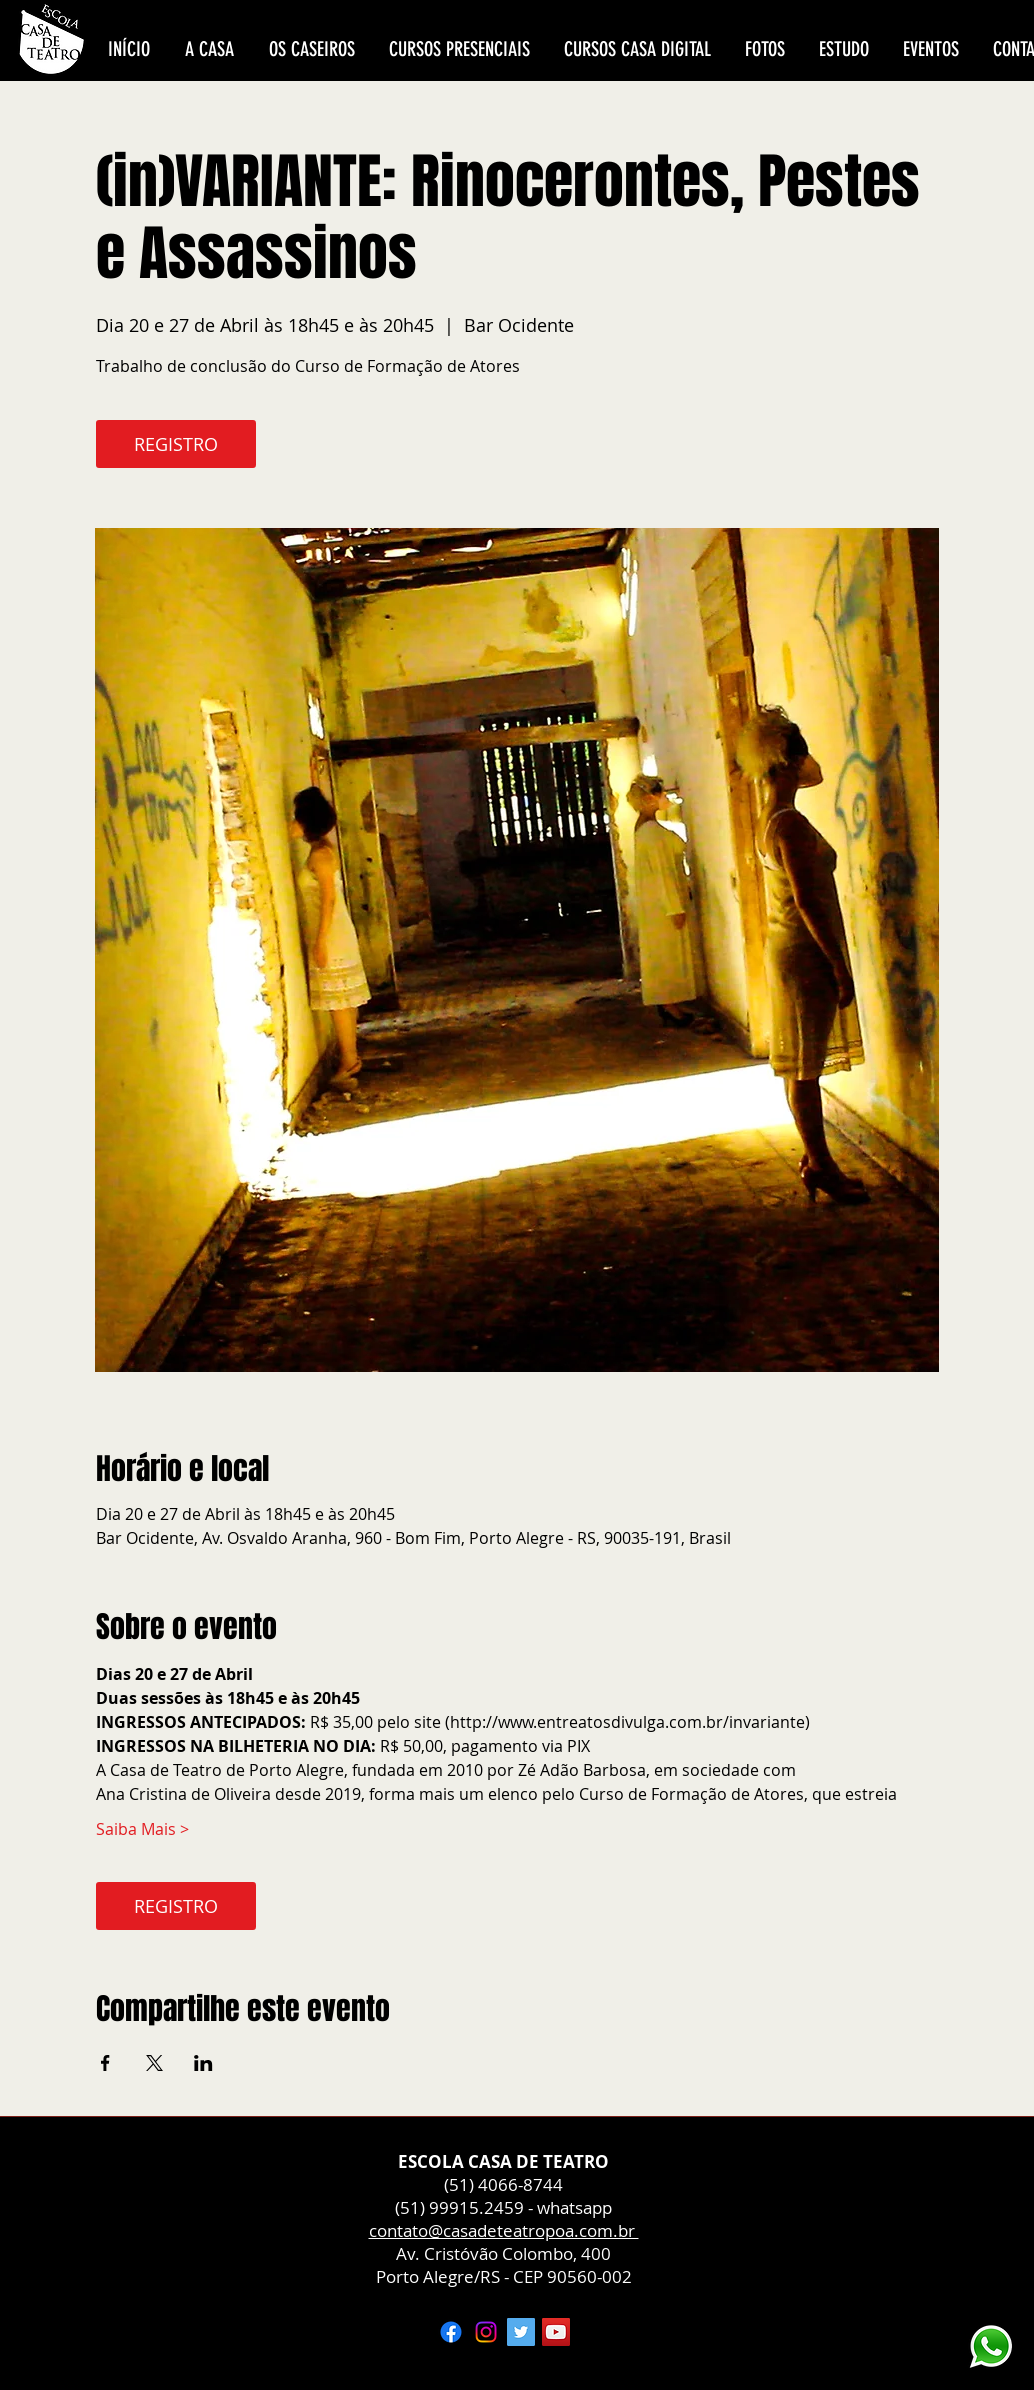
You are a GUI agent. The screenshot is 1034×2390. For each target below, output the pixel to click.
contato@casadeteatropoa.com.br (504, 2230)
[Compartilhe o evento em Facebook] (105, 2063)
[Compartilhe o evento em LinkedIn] (203, 2063)
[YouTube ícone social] (556, 2332)
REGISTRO (176, 444)
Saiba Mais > (142, 1829)
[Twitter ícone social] (521, 2332)
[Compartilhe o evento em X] (154, 2063)
